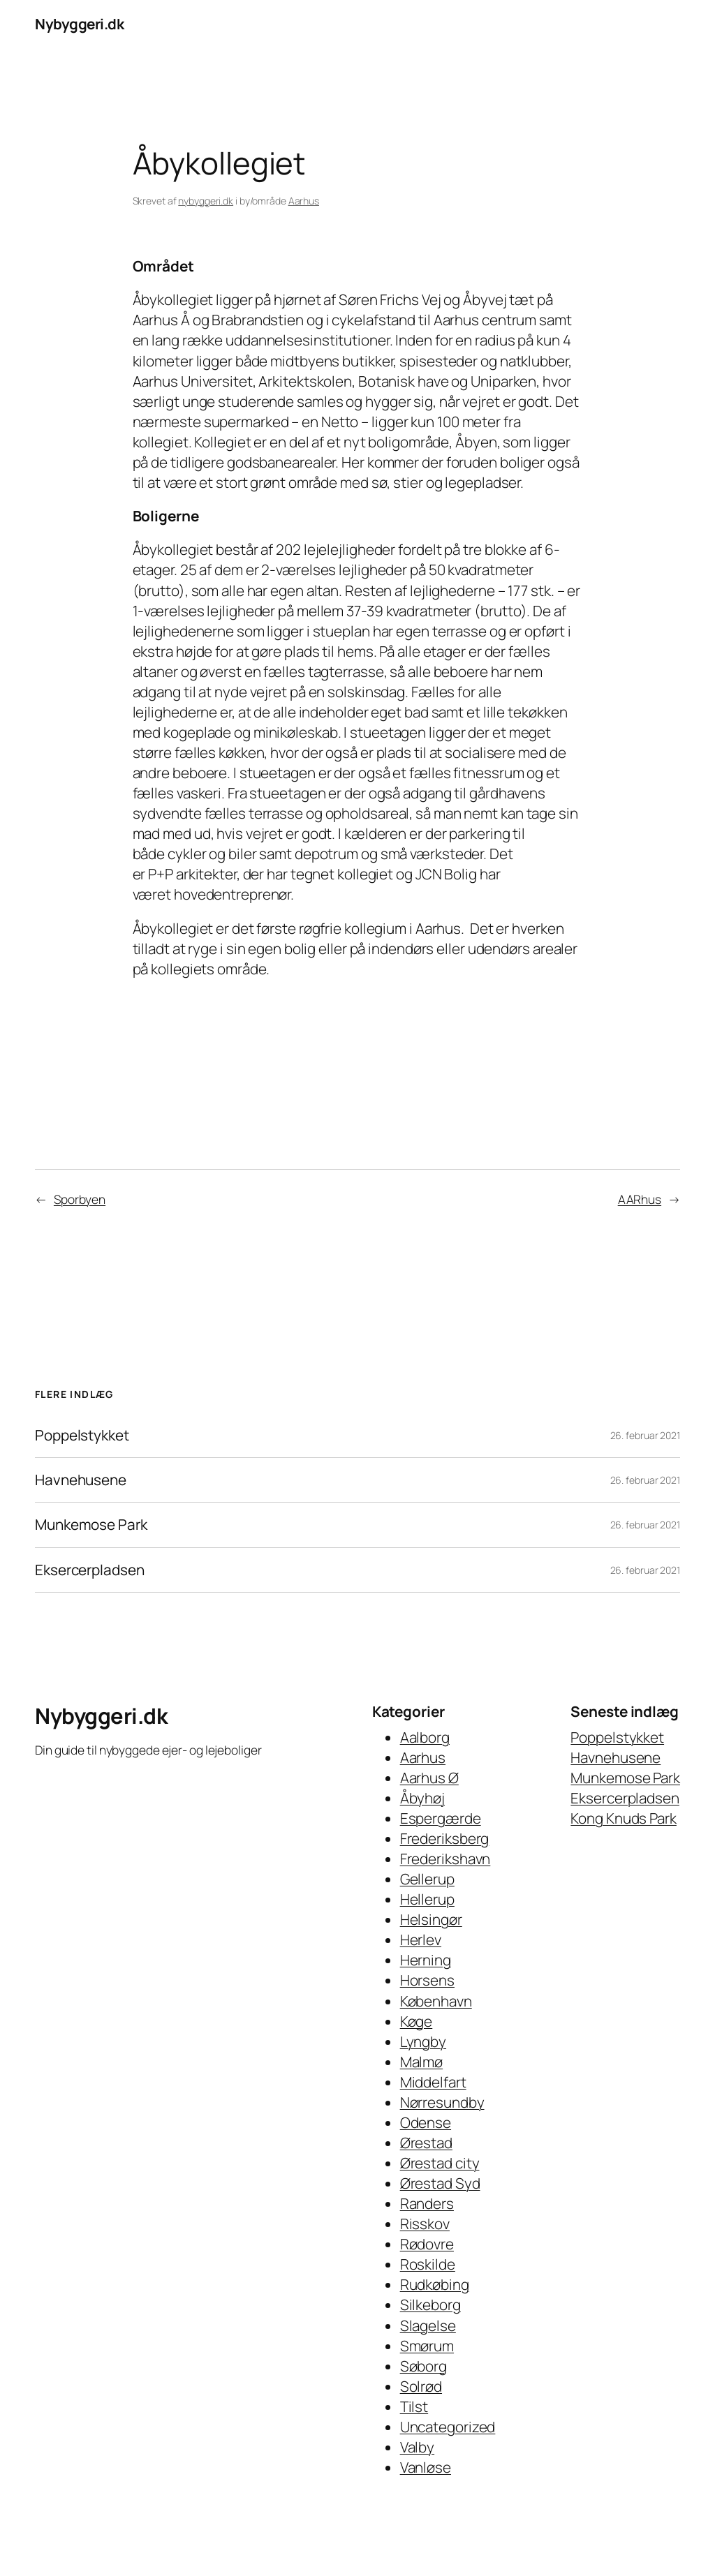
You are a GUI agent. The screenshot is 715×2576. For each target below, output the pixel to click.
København (436, 2001)
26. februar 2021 (645, 1435)
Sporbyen (79, 1199)
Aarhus (303, 200)
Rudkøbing (434, 2284)
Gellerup (427, 1879)
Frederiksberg (444, 1838)
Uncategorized (448, 2426)
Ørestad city (440, 2163)
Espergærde (440, 1818)
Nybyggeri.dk (79, 23)
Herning (425, 1960)
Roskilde (427, 2264)
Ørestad (426, 2142)
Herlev (420, 1939)
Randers (427, 2203)
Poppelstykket (82, 1435)
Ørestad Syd (440, 2183)
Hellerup (427, 1899)
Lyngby (423, 2041)
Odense (425, 2122)
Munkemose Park (91, 1525)
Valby (417, 2447)
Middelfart (433, 2082)
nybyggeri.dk (205, 200)
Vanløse (425, 2467)
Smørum (427, 2345)
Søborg (423, 2366)
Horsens (427, 1980)
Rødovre (427, 2244)
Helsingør (431, 1919)
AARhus (639, 1199)
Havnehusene (80, 1480)
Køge (416, 2021)
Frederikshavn (445, 1858)
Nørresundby (442, 2102)
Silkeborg (430, 2304)
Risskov (425, 2223)
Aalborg (425, 1737)
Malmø (421, 2061)
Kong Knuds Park (623, 1818)
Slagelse (428, 2325)
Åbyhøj (422, 1798)
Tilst (414, 2406)
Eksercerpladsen (90, 1570)
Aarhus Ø (429, 1777)
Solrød (421, 2386)
